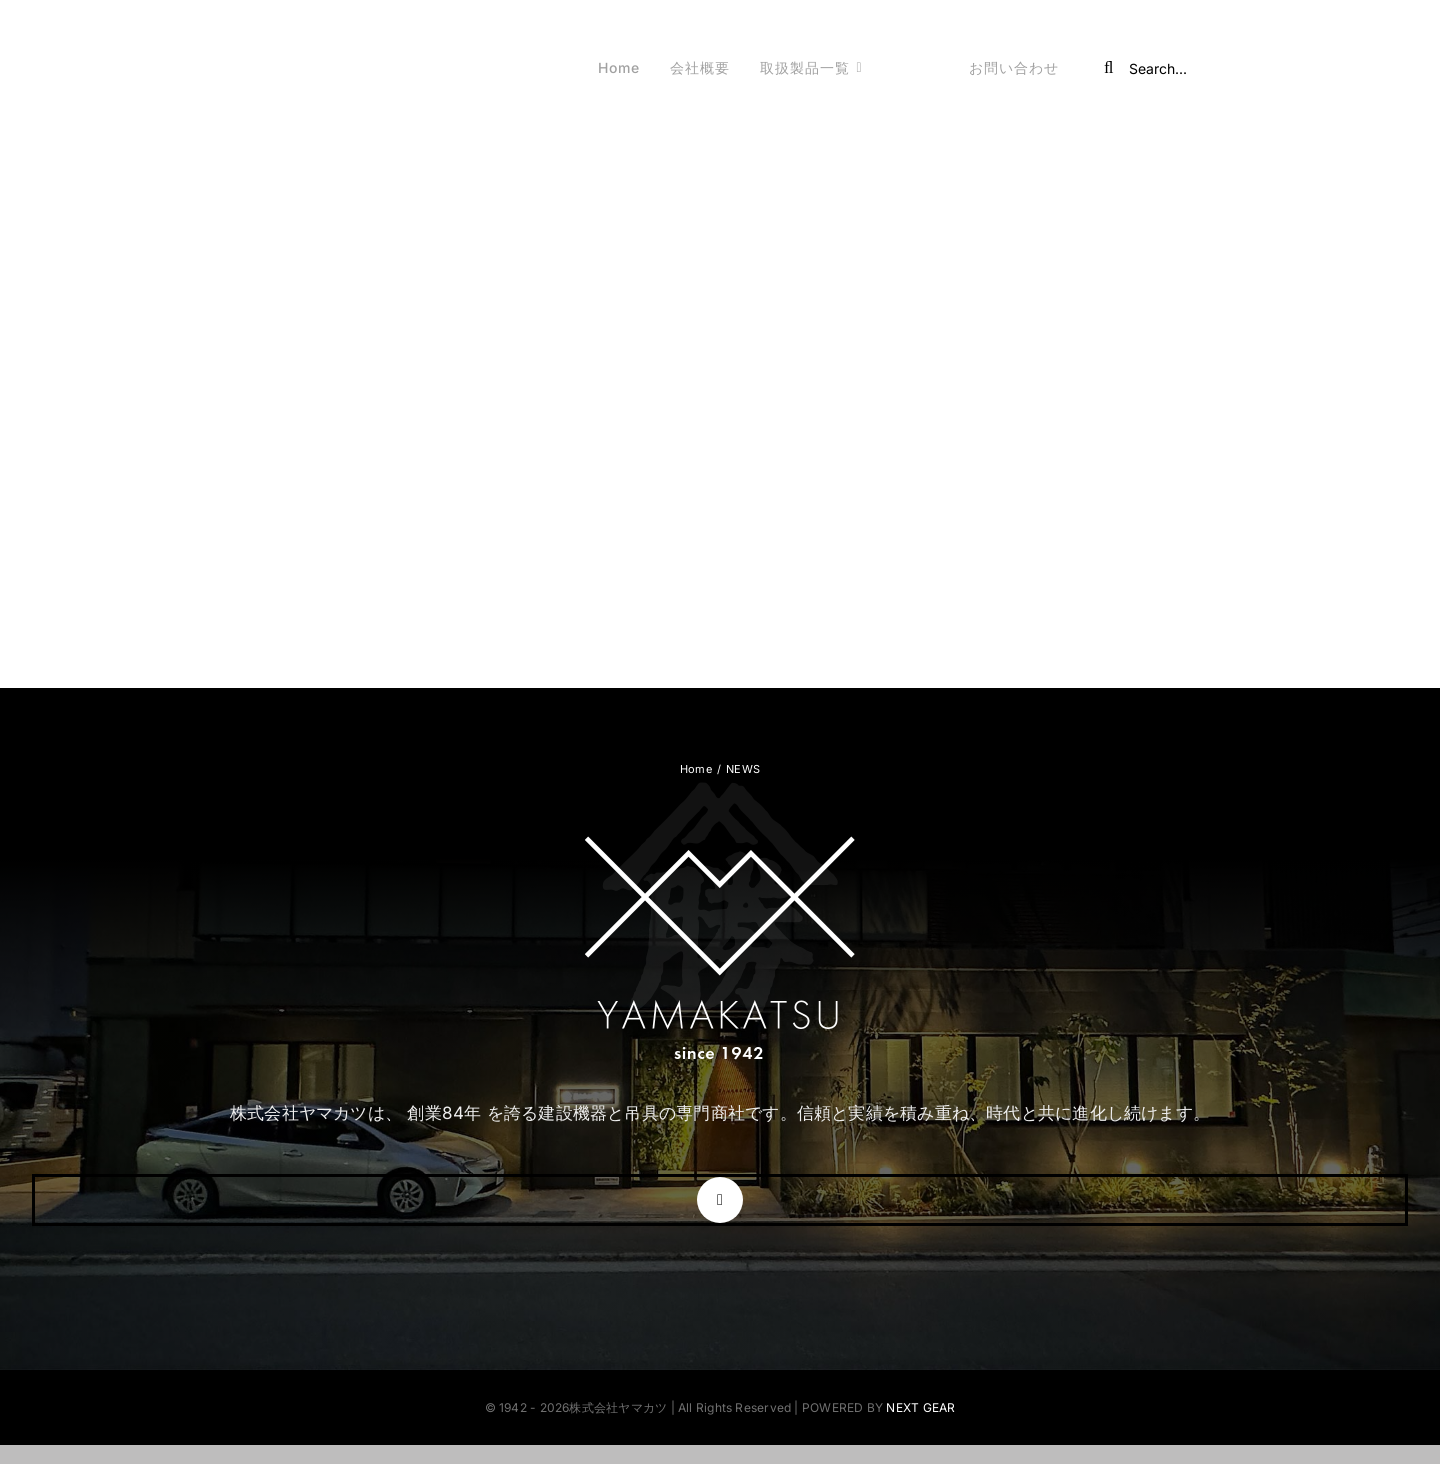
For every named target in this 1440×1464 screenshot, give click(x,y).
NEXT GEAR (920, 1407)
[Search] (1109, 68)
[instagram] (720, 1200)
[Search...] (1221, 68)
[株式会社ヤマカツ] (225, 49)
